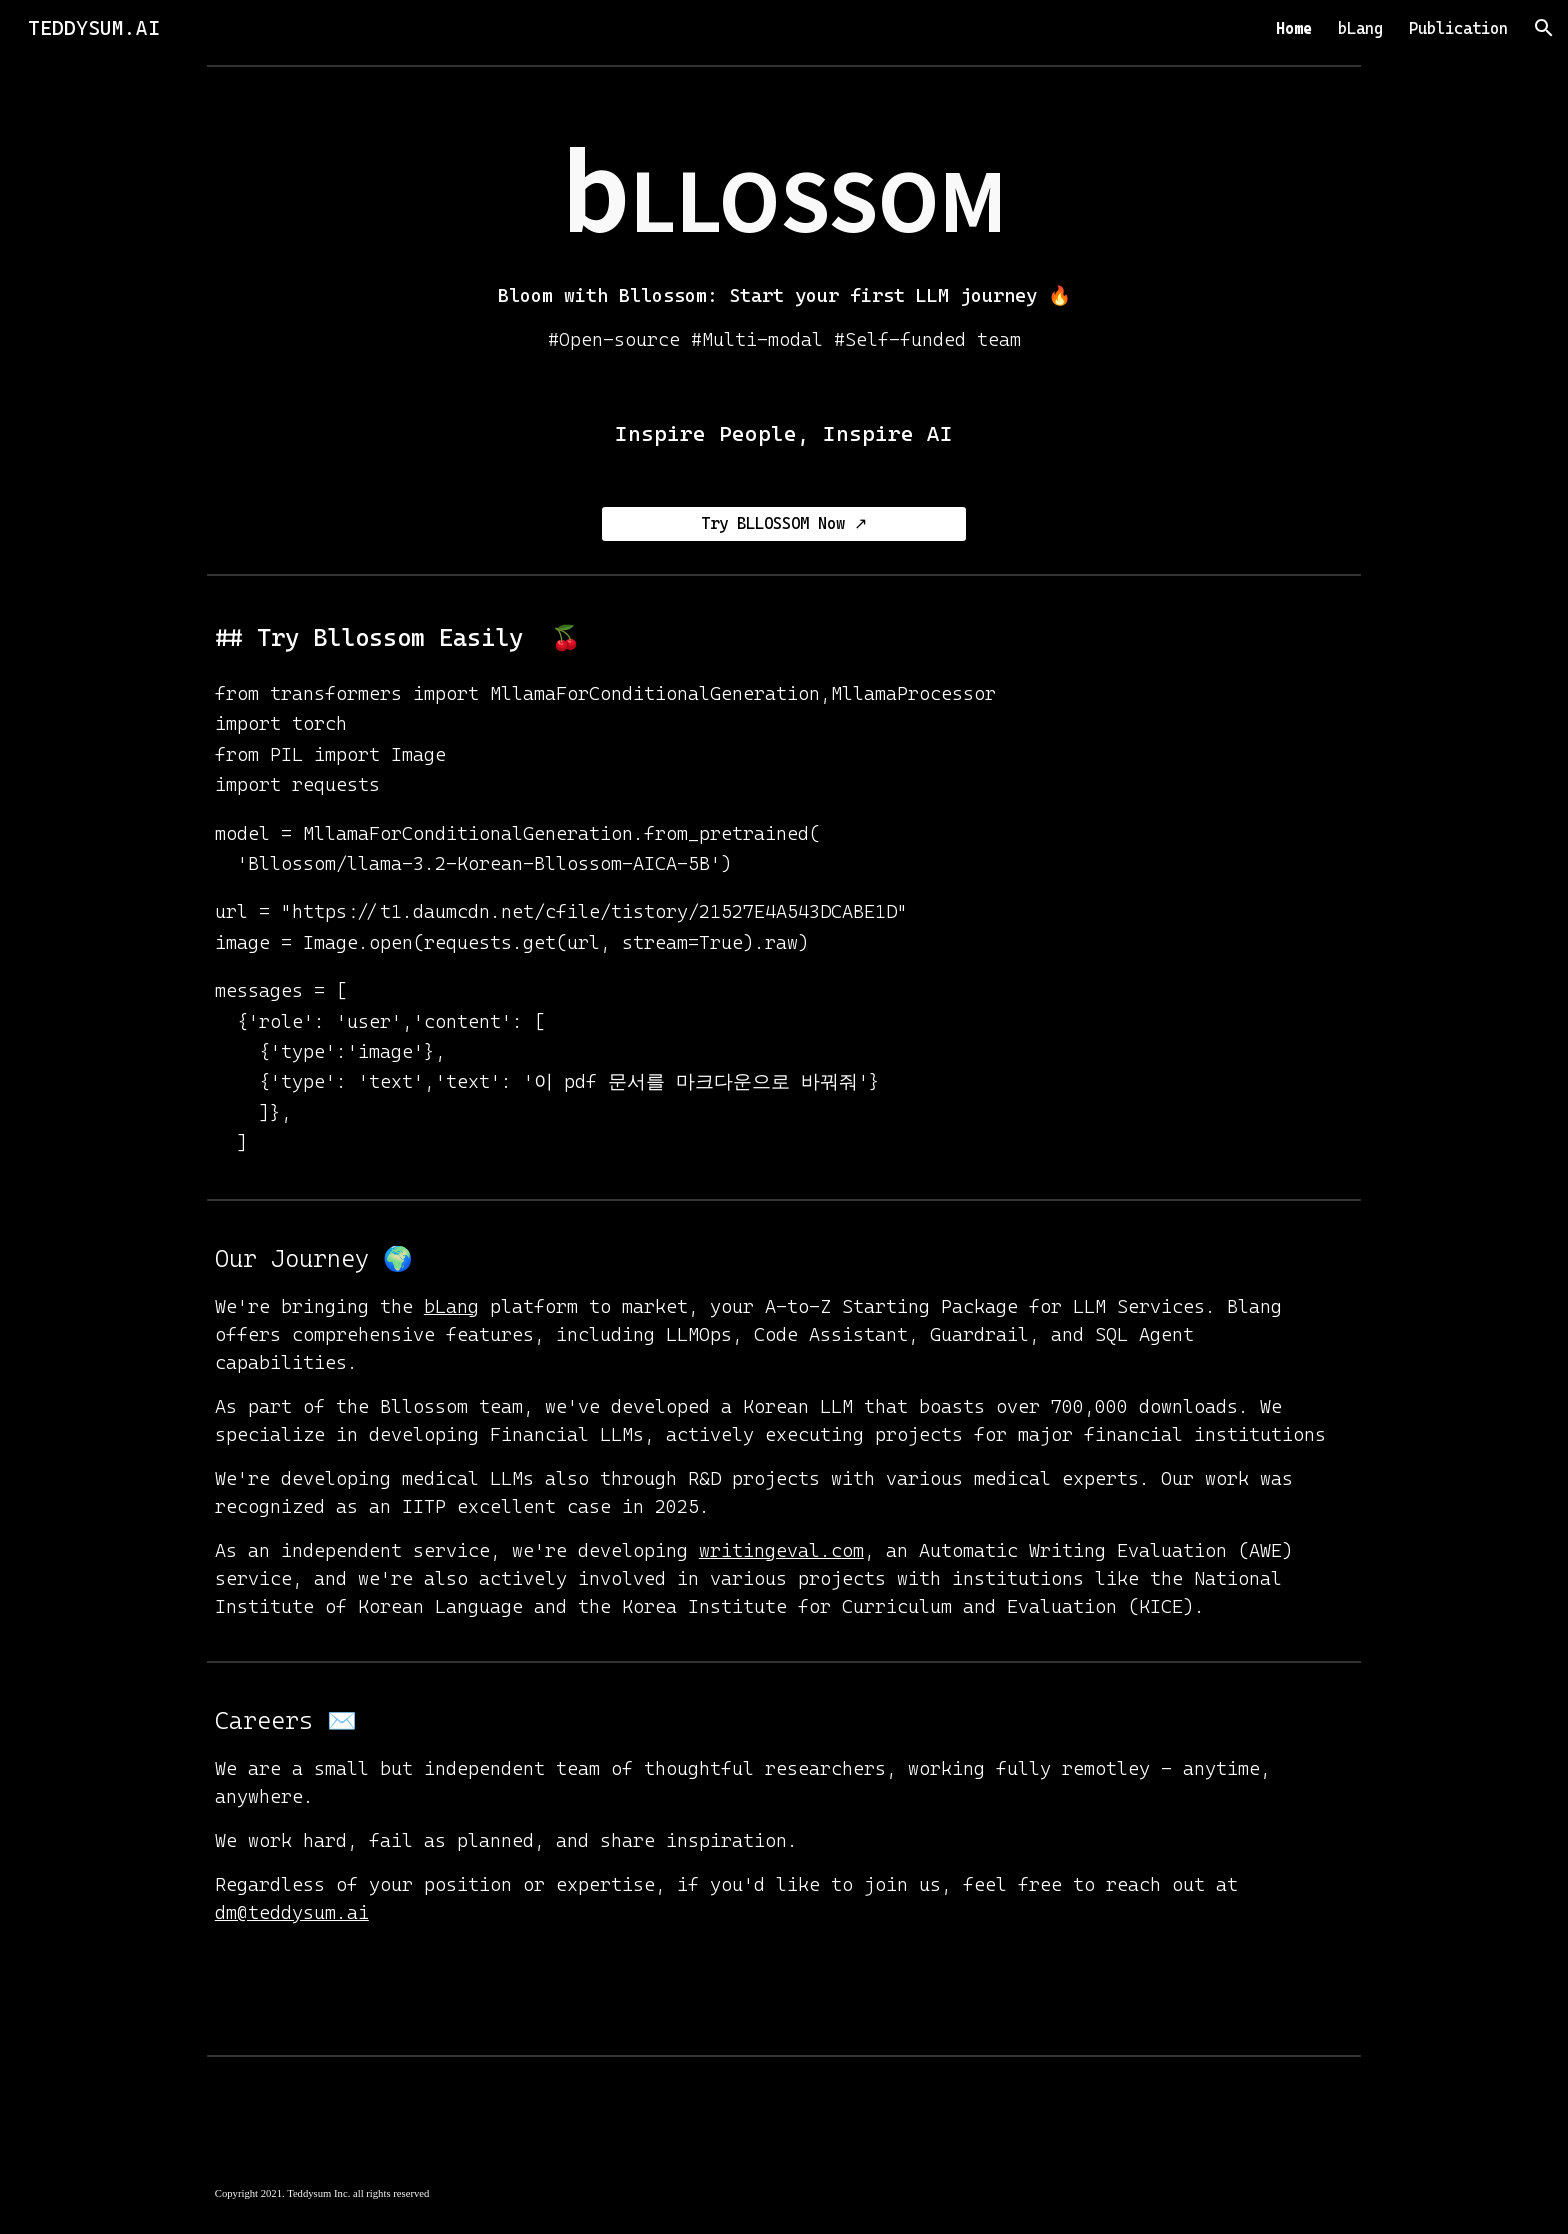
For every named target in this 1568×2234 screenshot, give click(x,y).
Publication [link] (1458, 28)
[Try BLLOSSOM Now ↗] (783, 523)
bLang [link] (1360, 28)
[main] (784, 230)
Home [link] (1294, 28)
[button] (1544, 28)
